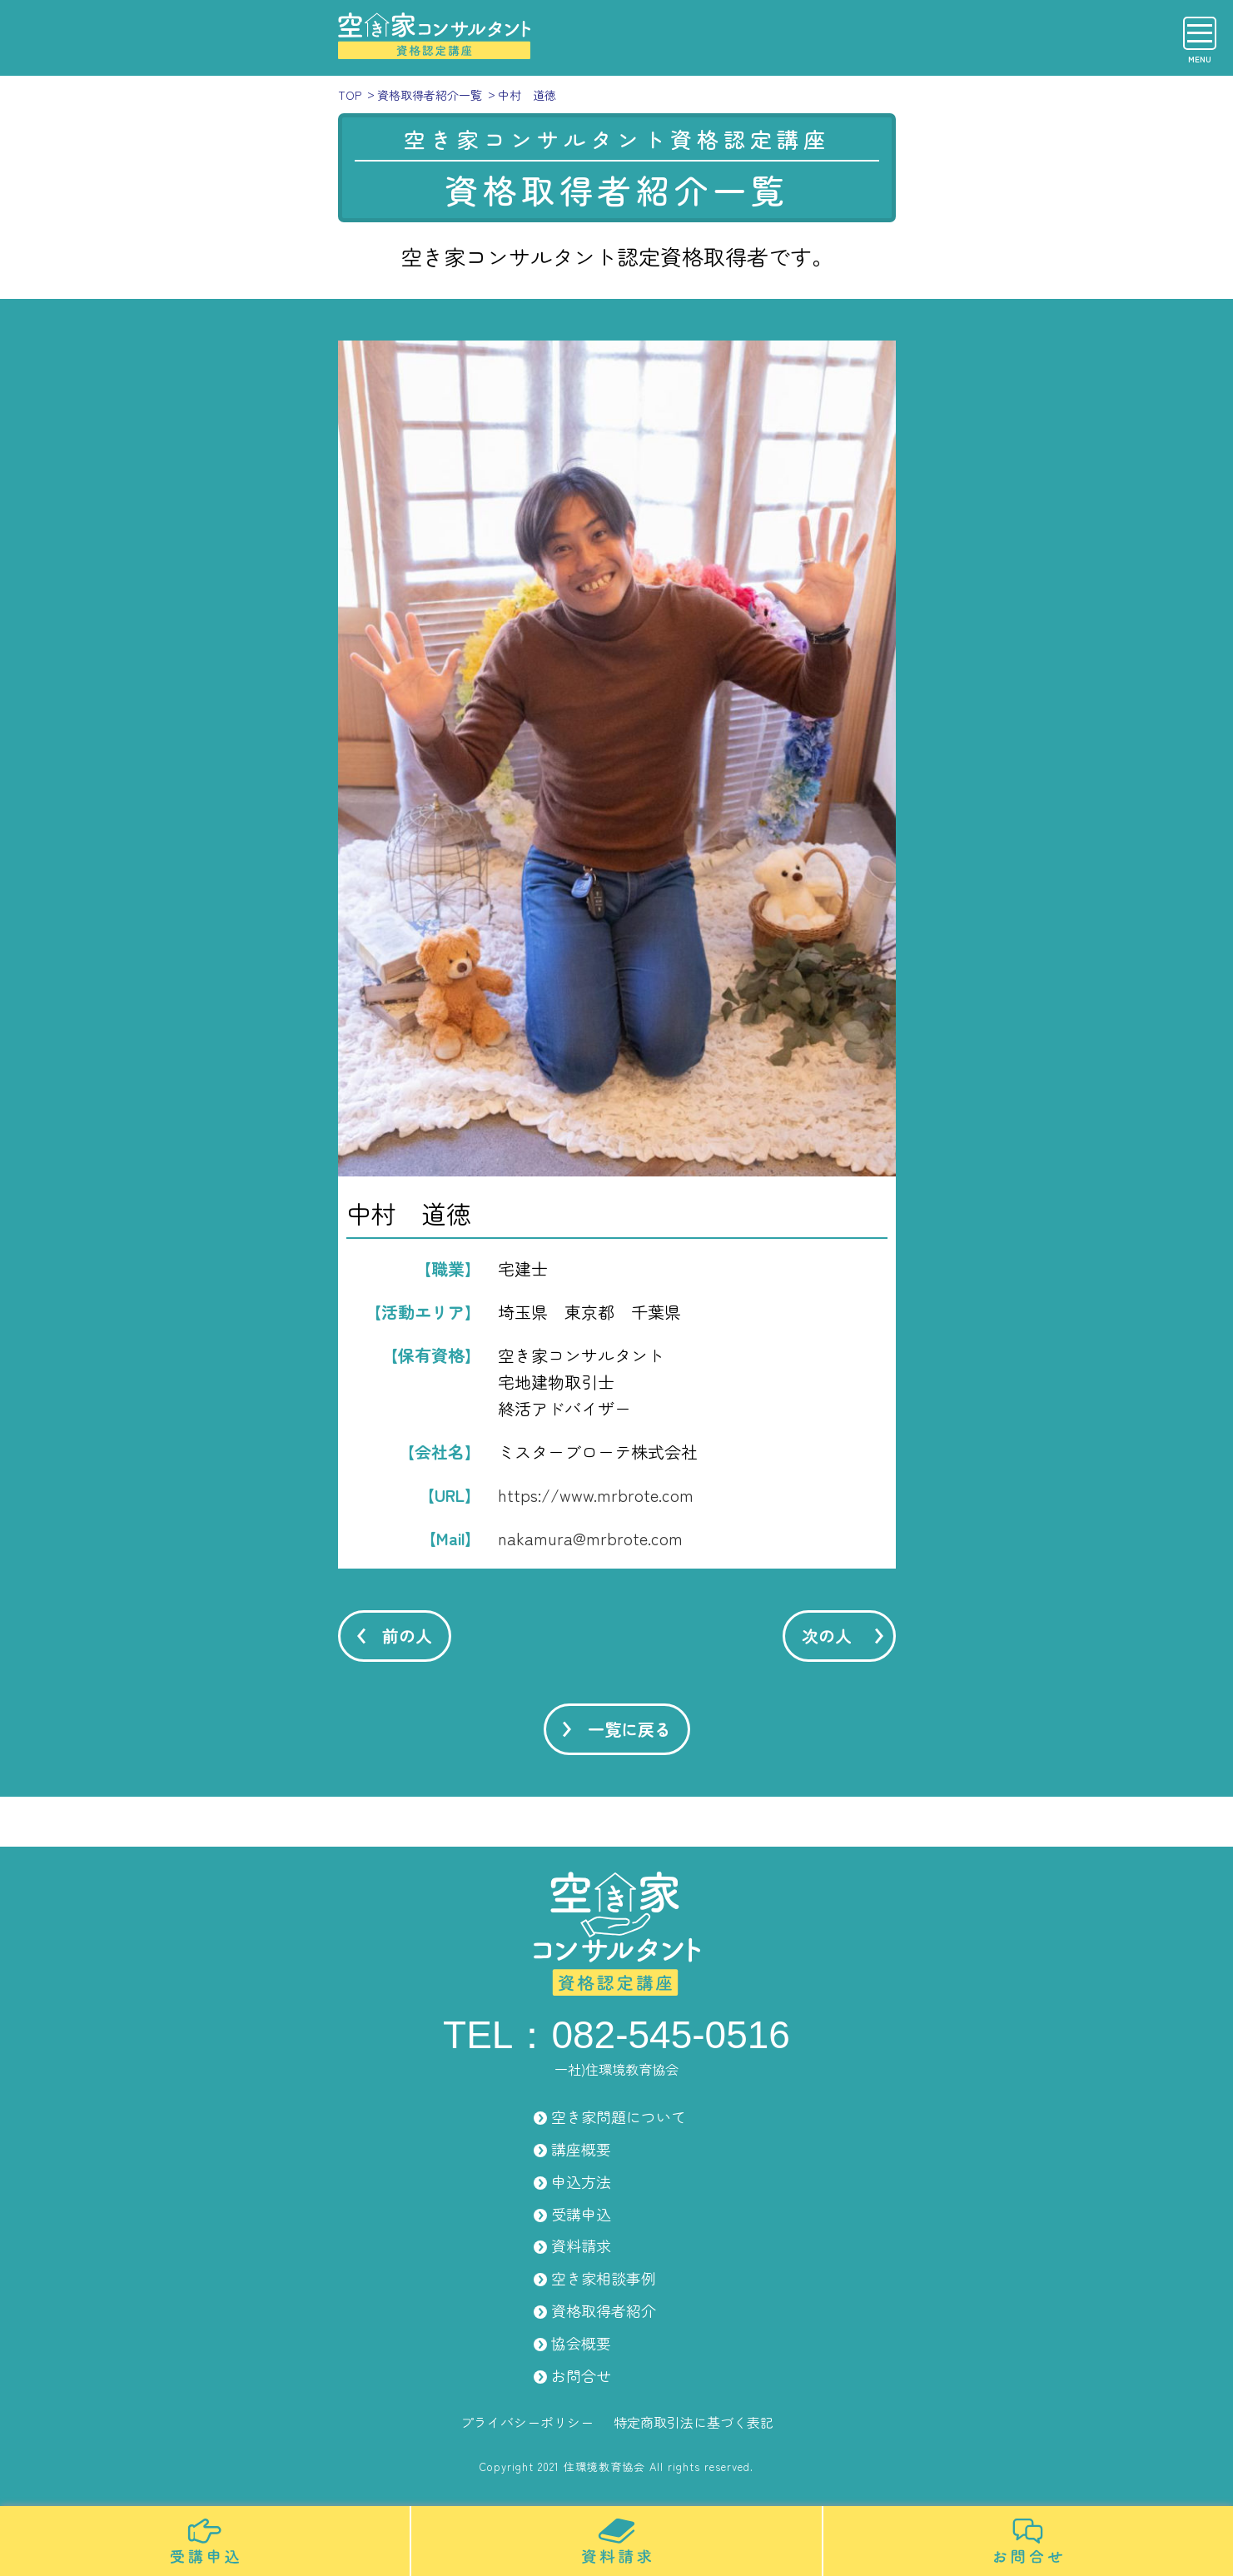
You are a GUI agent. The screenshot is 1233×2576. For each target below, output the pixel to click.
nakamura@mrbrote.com (590, 1538)
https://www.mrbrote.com (596, 1495)
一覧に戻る (629, 1729)
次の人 (827, 1636)
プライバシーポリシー (527, 2422)
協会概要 (581, 2343)
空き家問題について (618, 2116)
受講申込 (581, 2214)
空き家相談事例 (603, 2278)
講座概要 (581, 2149)
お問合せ (581, 2375)
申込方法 (581, 2181)
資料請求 (581, 2245)
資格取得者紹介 (603, 2310)
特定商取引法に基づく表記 (693, 2422)
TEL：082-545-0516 (616, 2034)
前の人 (407, 1636)
